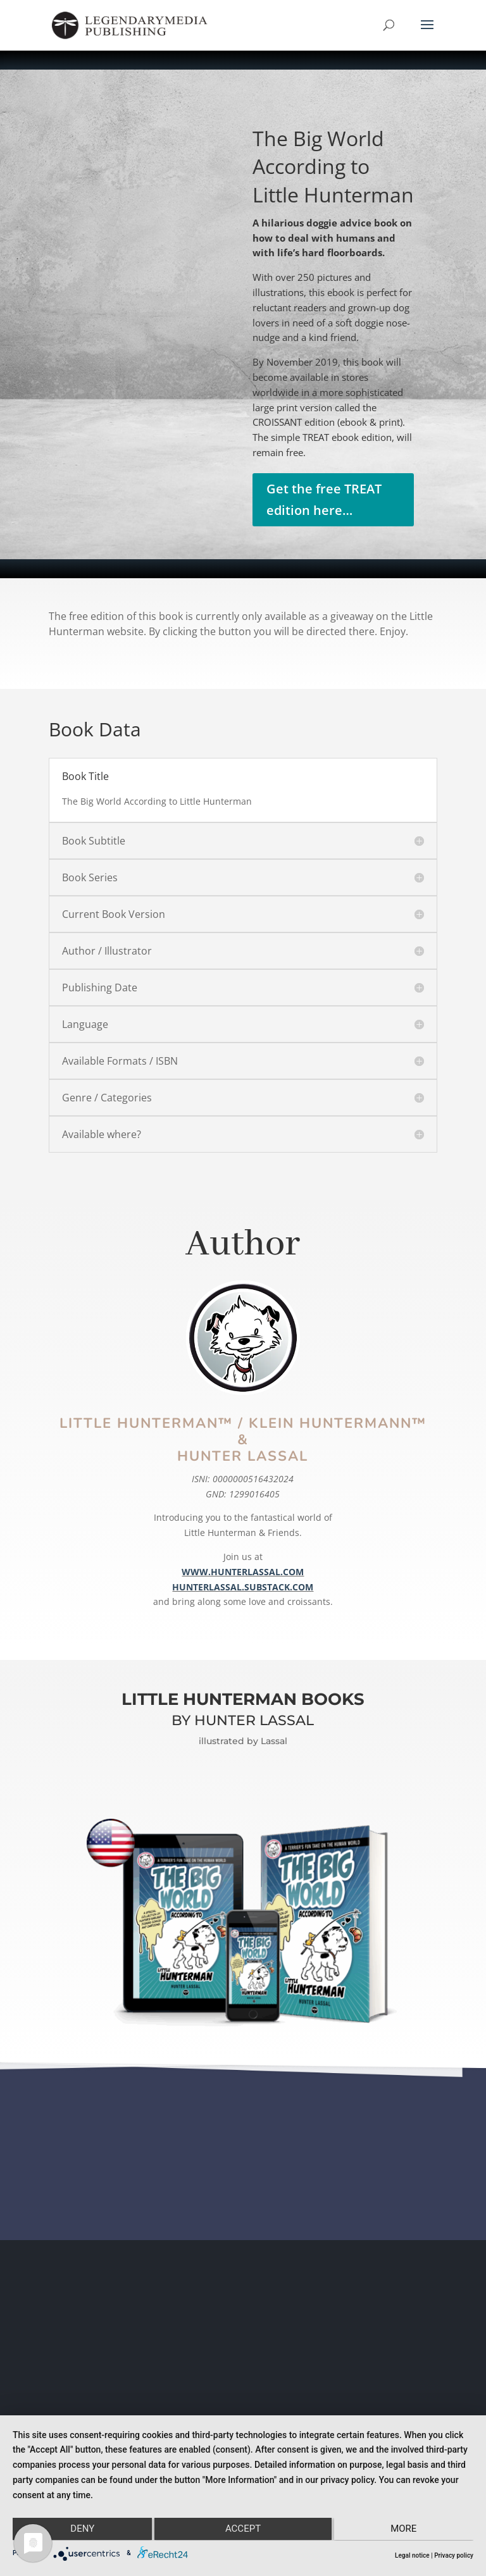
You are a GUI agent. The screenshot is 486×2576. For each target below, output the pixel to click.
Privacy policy (453, 2555)
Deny (81, 2530)
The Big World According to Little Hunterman (333, 167)
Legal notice (412, 2555)
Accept (243, 2530)
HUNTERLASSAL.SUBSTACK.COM (242, 1587)
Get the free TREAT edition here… (324, 499)
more (405, 2530)
